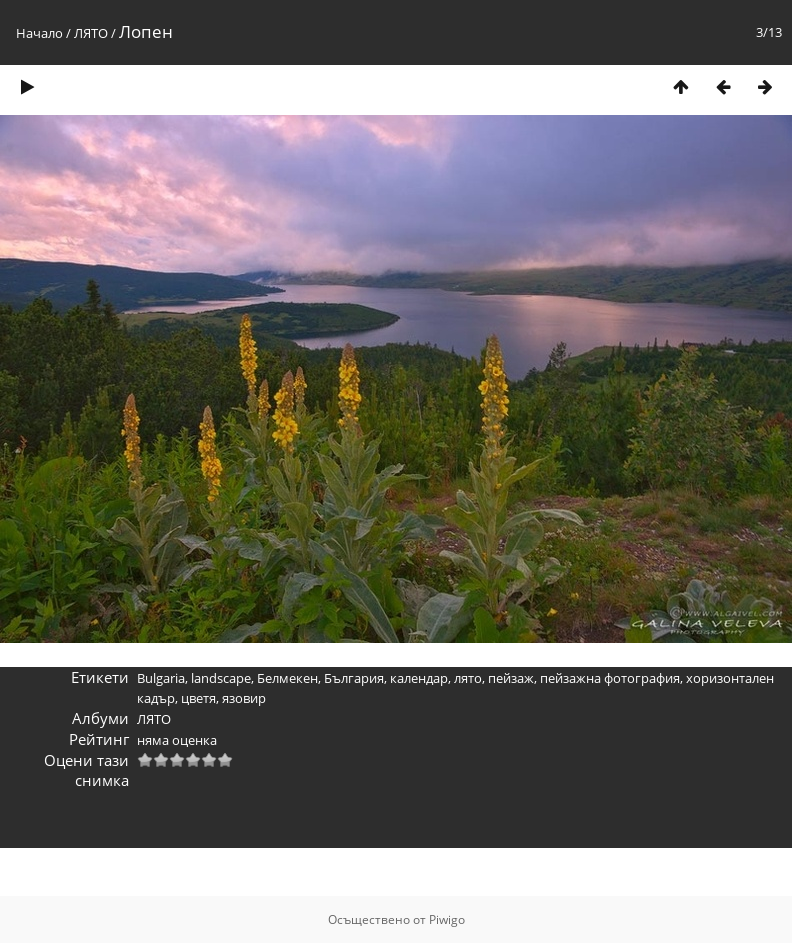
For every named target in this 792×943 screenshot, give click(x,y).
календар (419, 678)
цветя (198, 698)
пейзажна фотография (610, 678)
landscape (221, 678)
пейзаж (511, 678)
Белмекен (287, 678)
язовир (244, 698)
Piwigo (447, 919)
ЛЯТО (91, 33)
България (354, 678)
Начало (39, 33)
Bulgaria (161, 678)
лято (468, 678)
